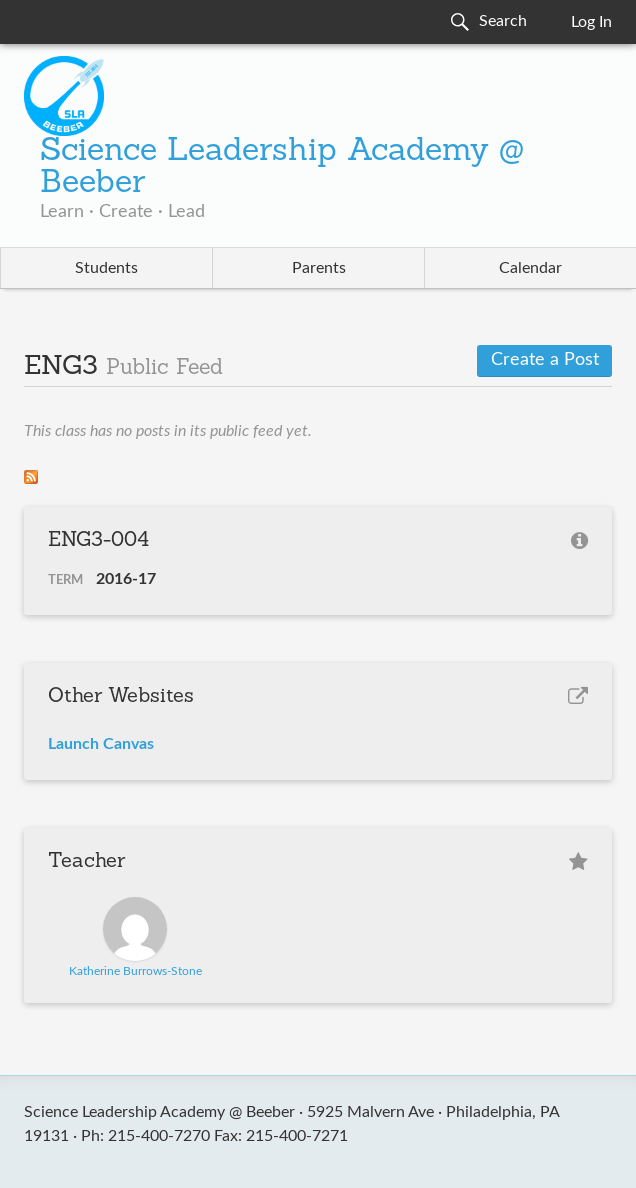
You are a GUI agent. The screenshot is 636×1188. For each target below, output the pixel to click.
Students (106, 268)
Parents (319, 268)
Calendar (530, 268)
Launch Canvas (101, 744)
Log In (591, 22)
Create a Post (545, 360)
